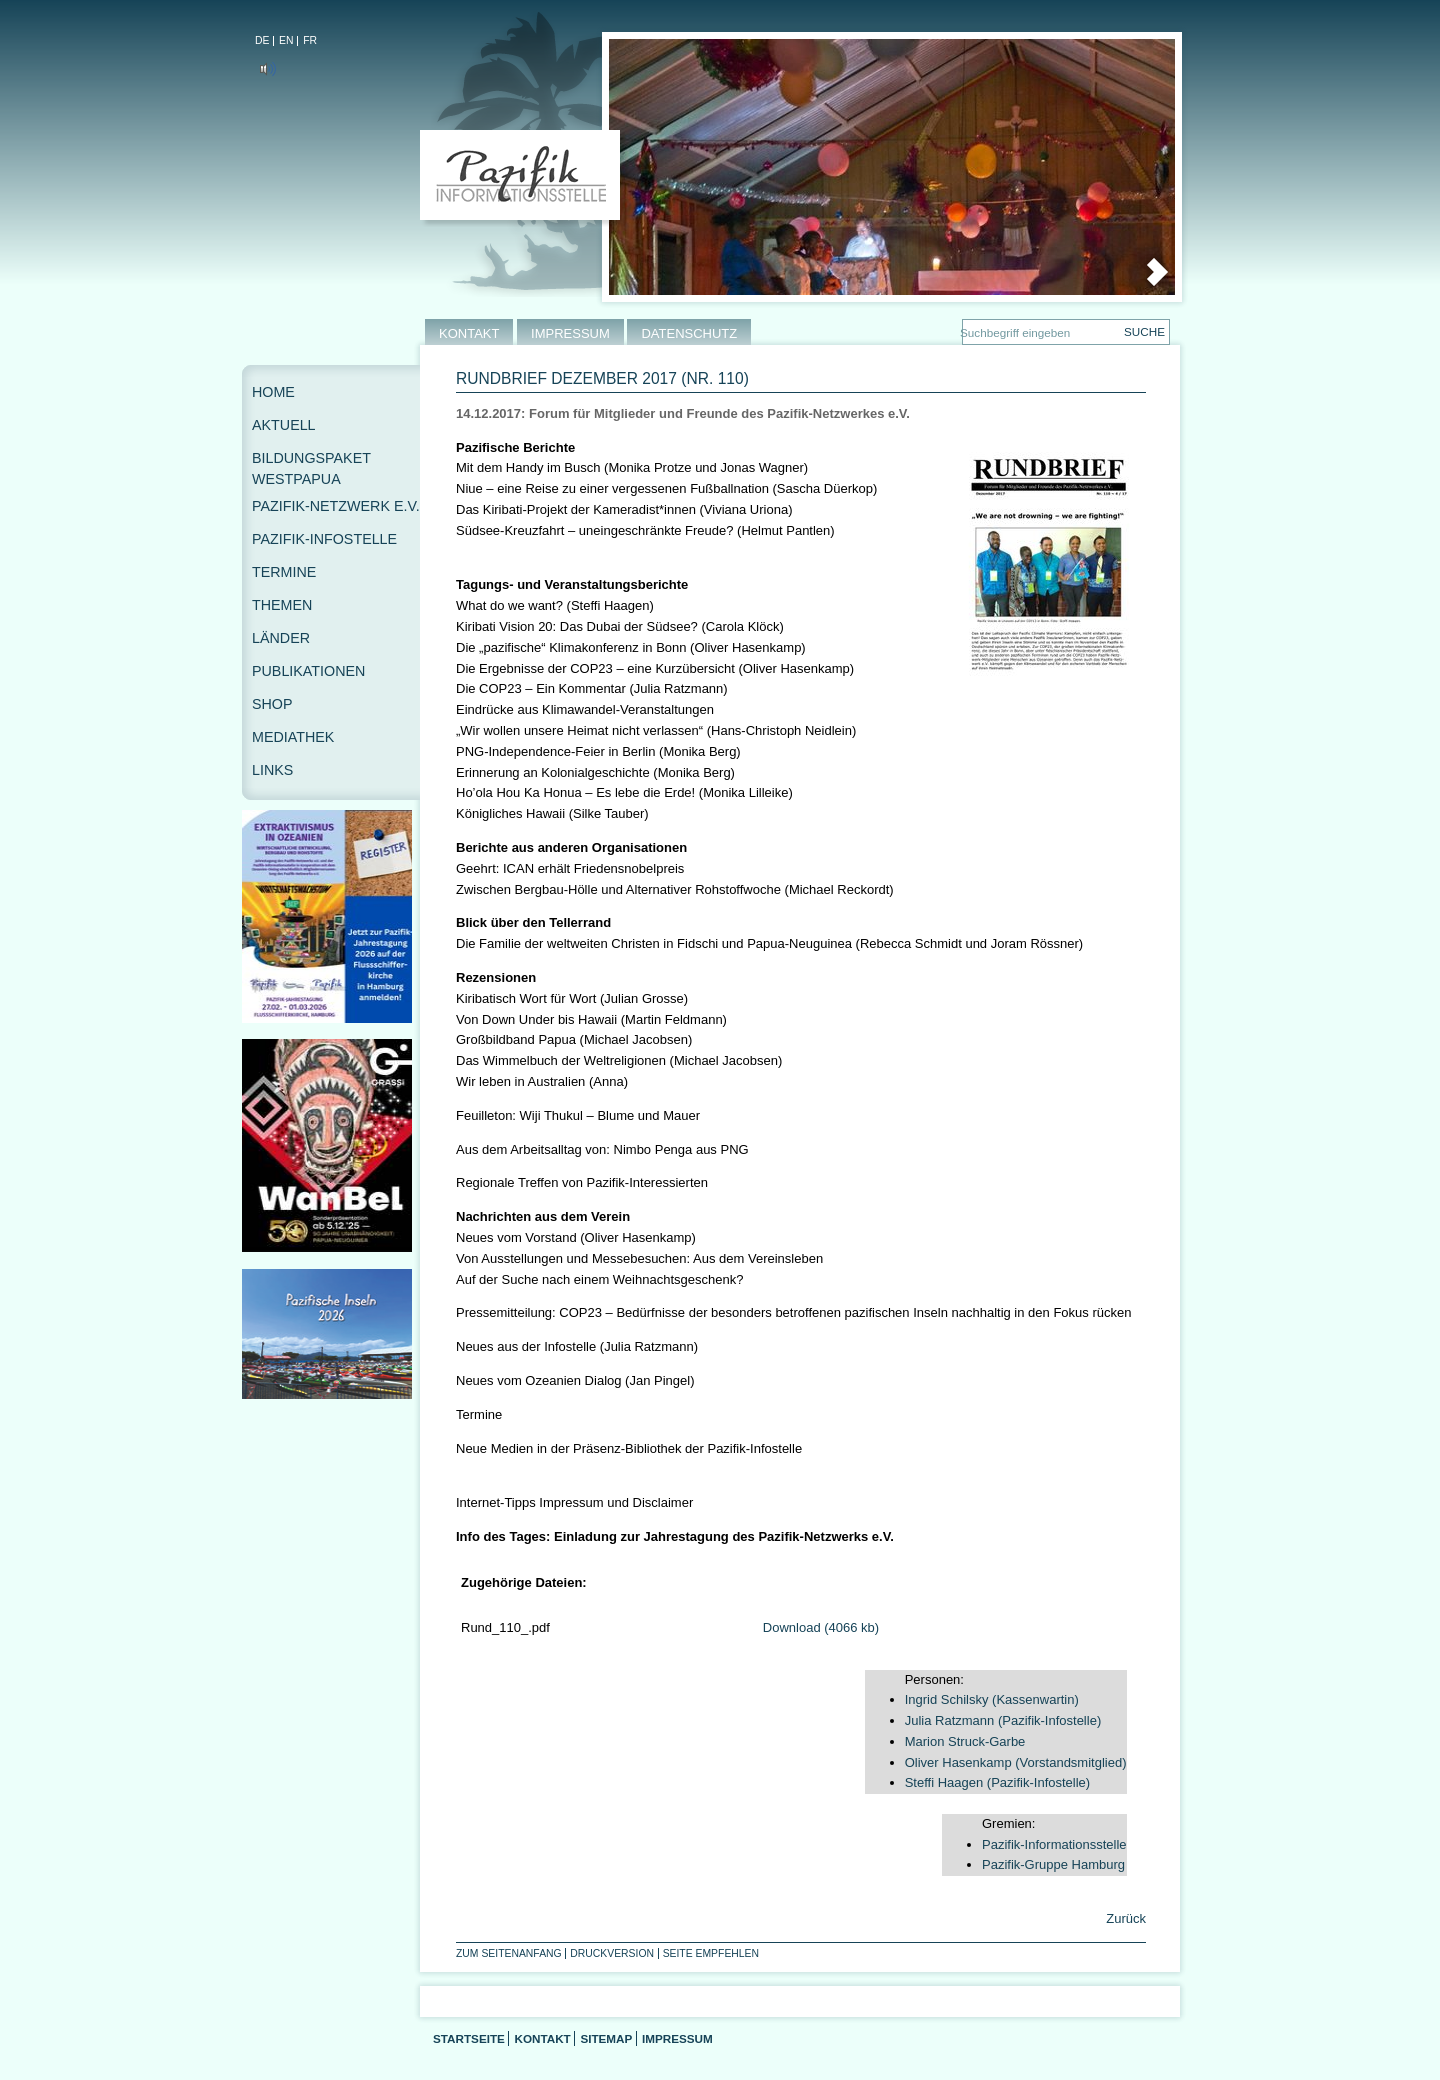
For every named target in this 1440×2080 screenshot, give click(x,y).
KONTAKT (469, 333)
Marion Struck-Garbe (965, 1741)
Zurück (1124, 1918)
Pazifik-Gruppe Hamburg (1053, 1864)
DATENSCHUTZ (689, 333)
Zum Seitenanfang (509, 1953)
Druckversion (612, 1953)
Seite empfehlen (711, 1953)
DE (262, 40)
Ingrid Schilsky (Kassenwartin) (992, 1699)
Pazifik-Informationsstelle (1054, 1844)
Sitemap (606, 2038)
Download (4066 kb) (821, 1627)
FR (310, 40)
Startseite (469, 2038)
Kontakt (542, 2038)
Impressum (677, 2038)
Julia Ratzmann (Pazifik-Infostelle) (1003, 1720)
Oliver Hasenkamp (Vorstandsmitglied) (1016, 1762)
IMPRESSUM (570, 333)
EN (286, 40)
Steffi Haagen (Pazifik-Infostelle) (997, 1782)
